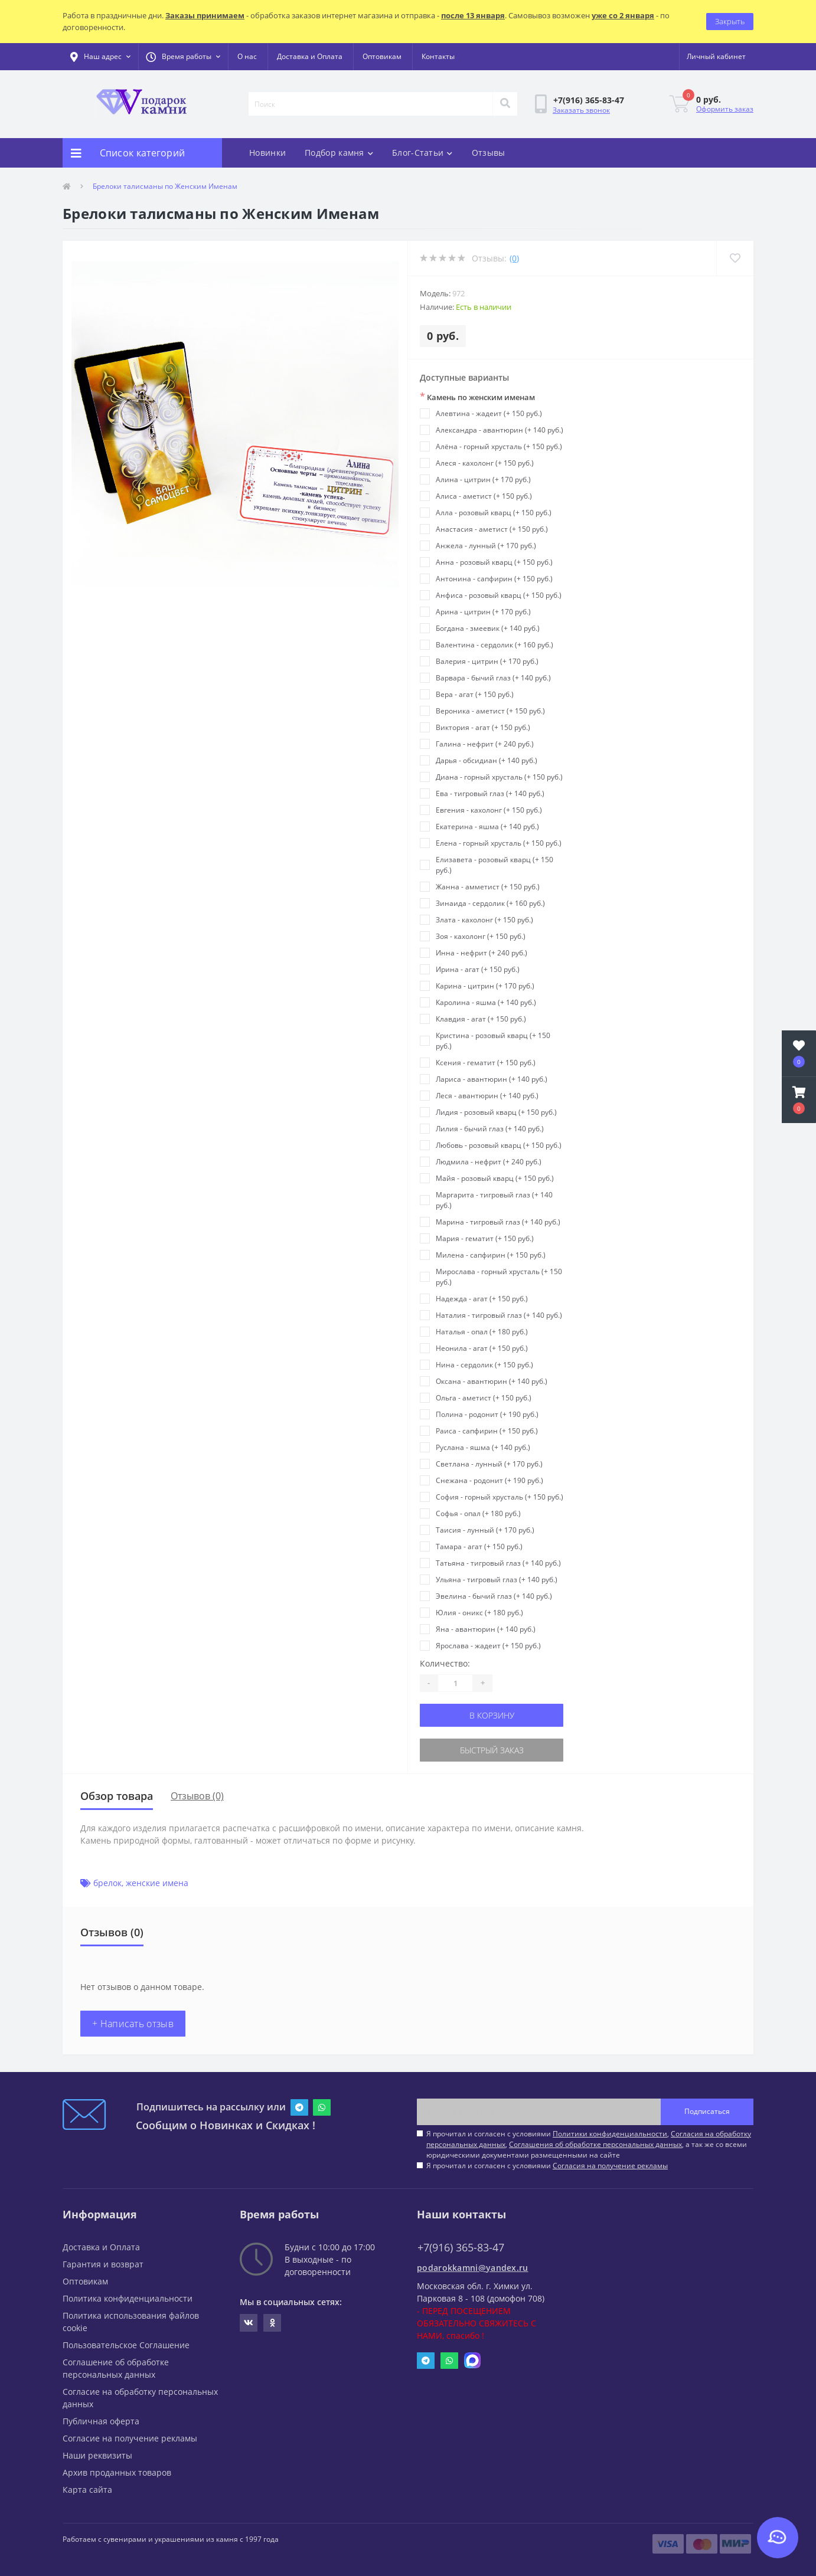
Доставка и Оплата (309, 56)
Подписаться (707, 2111)
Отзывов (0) (197, 1795)
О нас (247, 56)
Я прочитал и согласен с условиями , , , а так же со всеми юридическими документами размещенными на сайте (588, 2144)
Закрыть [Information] (730, 21)
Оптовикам (382, 56)
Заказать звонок (581, 110)
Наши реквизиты (97, 2455)
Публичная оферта (101, 2421)
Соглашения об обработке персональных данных (595, 2144)
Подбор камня (339, 152)
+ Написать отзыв (133, 2023)
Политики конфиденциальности (610, 2134)
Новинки (267, 152)
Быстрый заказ (492, 1750)
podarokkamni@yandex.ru (472, 2267)
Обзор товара (116, 1796)
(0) (514, 258)
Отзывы (488, 152)
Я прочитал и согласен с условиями (547, 2166)
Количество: (445, 1663)
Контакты (438, 56)
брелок (107, 1882)
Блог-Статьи (422, 152)
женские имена (157, 1882)
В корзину (491, 1715)
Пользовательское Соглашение (126, 2345)
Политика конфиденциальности (127, 2298)
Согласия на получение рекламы (610, 2166)
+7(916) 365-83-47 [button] (460, 2247)
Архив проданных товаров (117, 2472)
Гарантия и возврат (103, 2264)
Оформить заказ (724, 109)
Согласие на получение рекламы (130, 2438)
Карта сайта (87, 2489)
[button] (183, 56)
